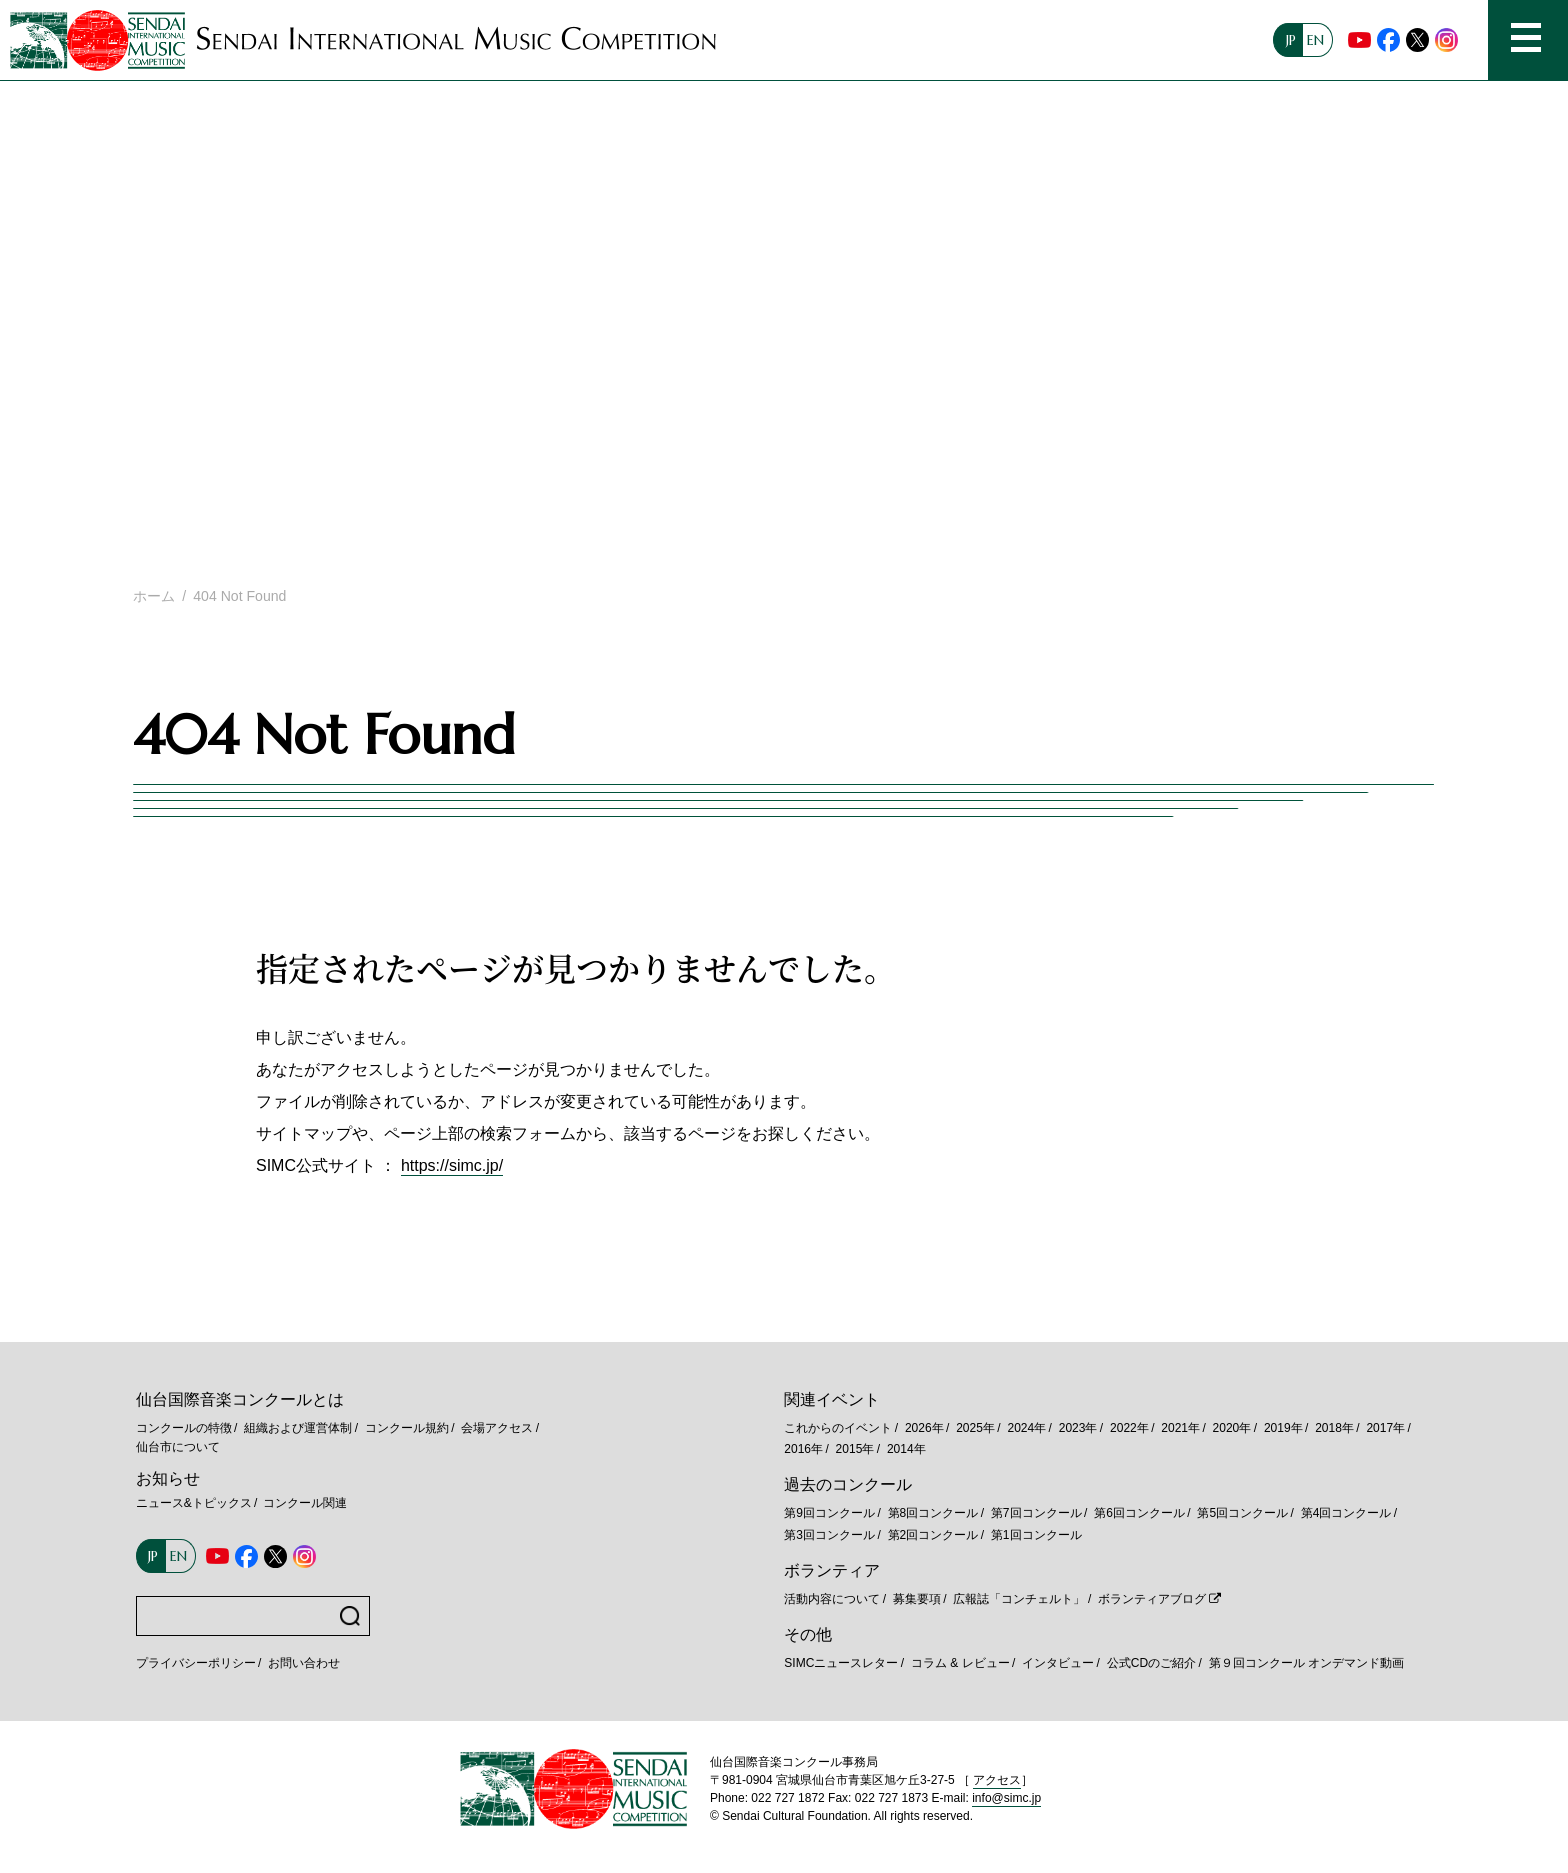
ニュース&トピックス (194, 1503)
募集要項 (917, 1599)
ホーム (154, 596)
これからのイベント (838, 1428)
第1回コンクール (1036, 1535)
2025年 (975, 1428)
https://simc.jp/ (452, 1165)
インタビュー (1058, 1663)
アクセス (997, 1780)
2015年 (855, 1449)
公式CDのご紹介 (1151, 1663)
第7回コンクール (1036, 1513)
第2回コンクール (933, 1535)
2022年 (1129, 1428)
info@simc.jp (1006, 1798)
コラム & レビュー (960, 1663)
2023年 (1078, 1428)
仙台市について (178, 1447)
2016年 (803, 1449)
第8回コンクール (933, 1513)
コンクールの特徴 (184, 1428)
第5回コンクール (1242, 1513)
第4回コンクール (1346, 1513)
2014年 (906, 1449)
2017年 (1385, 1428)
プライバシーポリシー (196, 1663)
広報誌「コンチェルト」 (1019, 1599)
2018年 (1334, 1428)
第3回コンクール (829, 1535)
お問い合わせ (304, 1663)
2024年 (1026, 1428)
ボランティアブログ (1152, 1599)
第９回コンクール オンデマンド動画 (1306, 1663)
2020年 (1232, 1428)
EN (1315, 40)
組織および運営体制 (298, 1428)
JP (1291, 40)
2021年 (1180, 1428)
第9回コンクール (829, 1513)
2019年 (1283, 1428)
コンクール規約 (407, 1428)
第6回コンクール (1139, 1513)
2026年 (924, 1428)
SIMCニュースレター (841, 1663)
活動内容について (832, 1599)
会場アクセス (497, 1428)
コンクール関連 (305, 1503)
